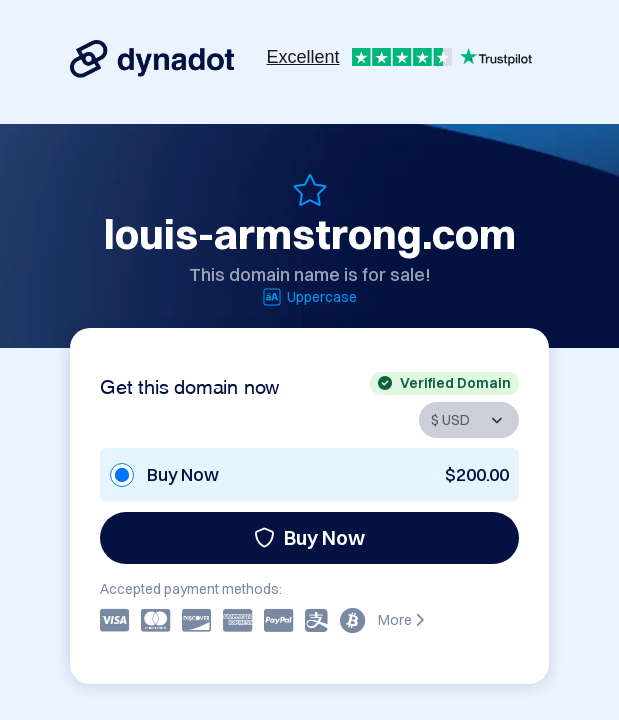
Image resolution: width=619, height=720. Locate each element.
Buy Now (309, 537)
